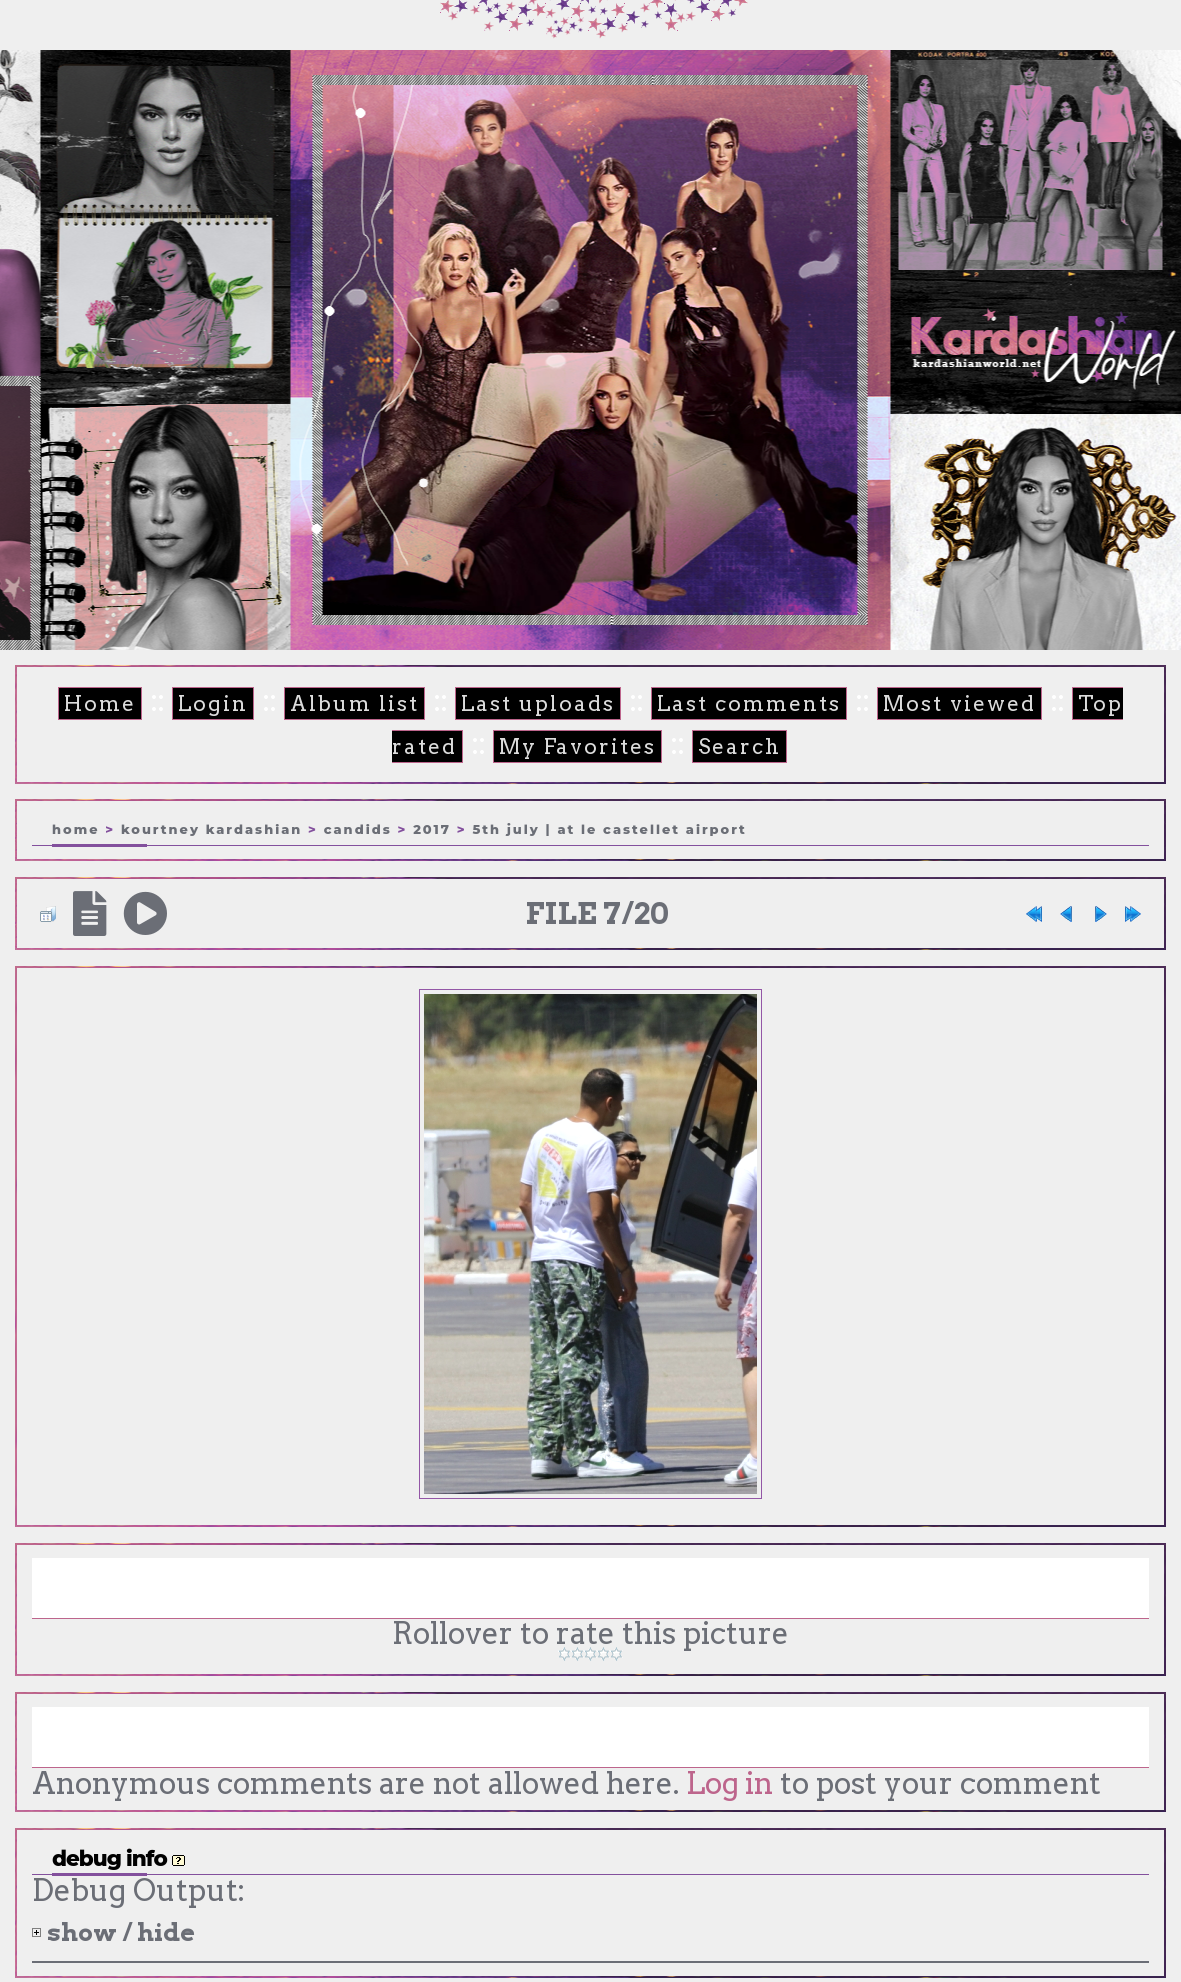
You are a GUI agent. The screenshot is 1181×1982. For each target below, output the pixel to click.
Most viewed (893, 704)
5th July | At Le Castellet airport (609, 828)
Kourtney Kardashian (211, 828)
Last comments (694, 704)
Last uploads (495, 704)
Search (685, 746)
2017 (432, 828)
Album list (321, 704)
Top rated (1061, 704)
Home (77, 704)
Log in (726, 1783)
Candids (358, 828)
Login (185, 704)
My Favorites (530, 746)
